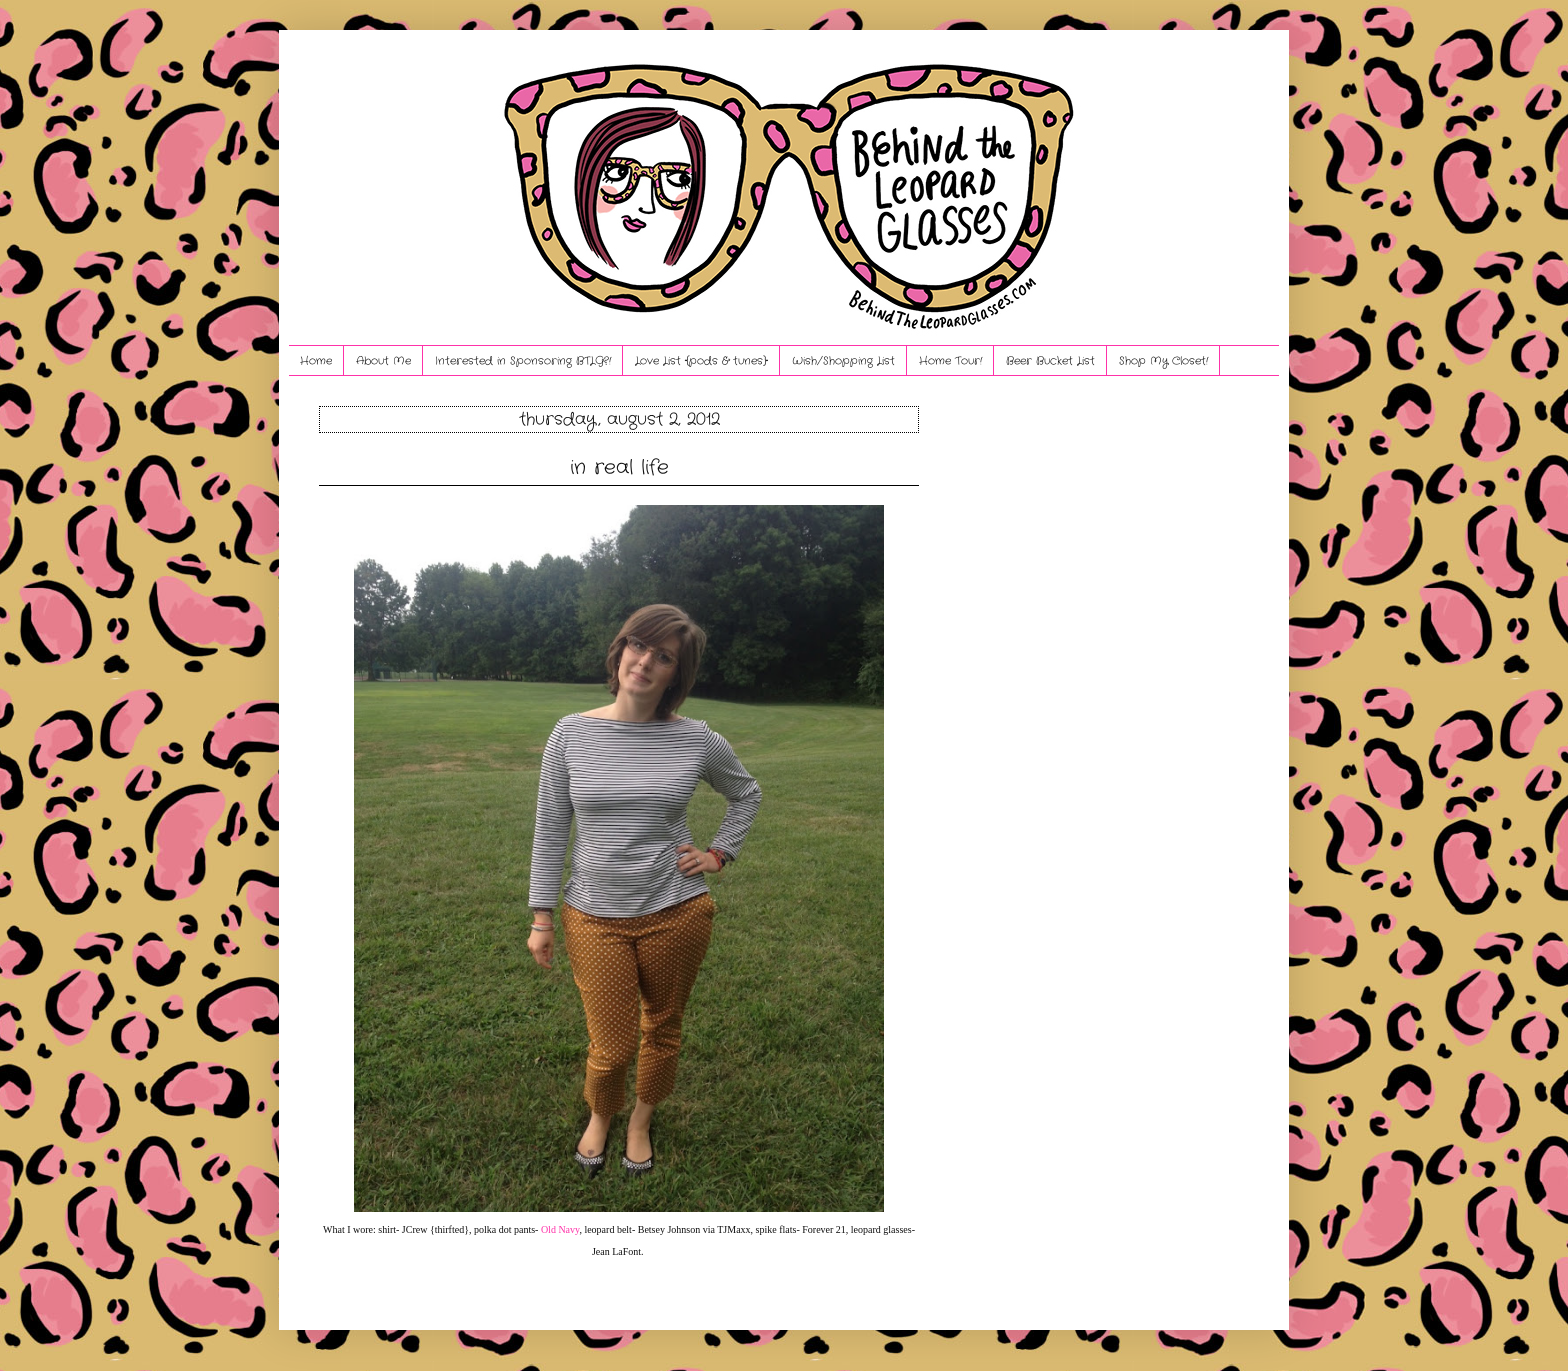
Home (316, 361)
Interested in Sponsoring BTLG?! (523, 361)
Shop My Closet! (1163, 361)
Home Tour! (950, 361)
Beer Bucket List (1050, 361)
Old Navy (560, 1229)
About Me (383, 361)
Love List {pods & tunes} (701, 361)
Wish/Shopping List (843, 361)
